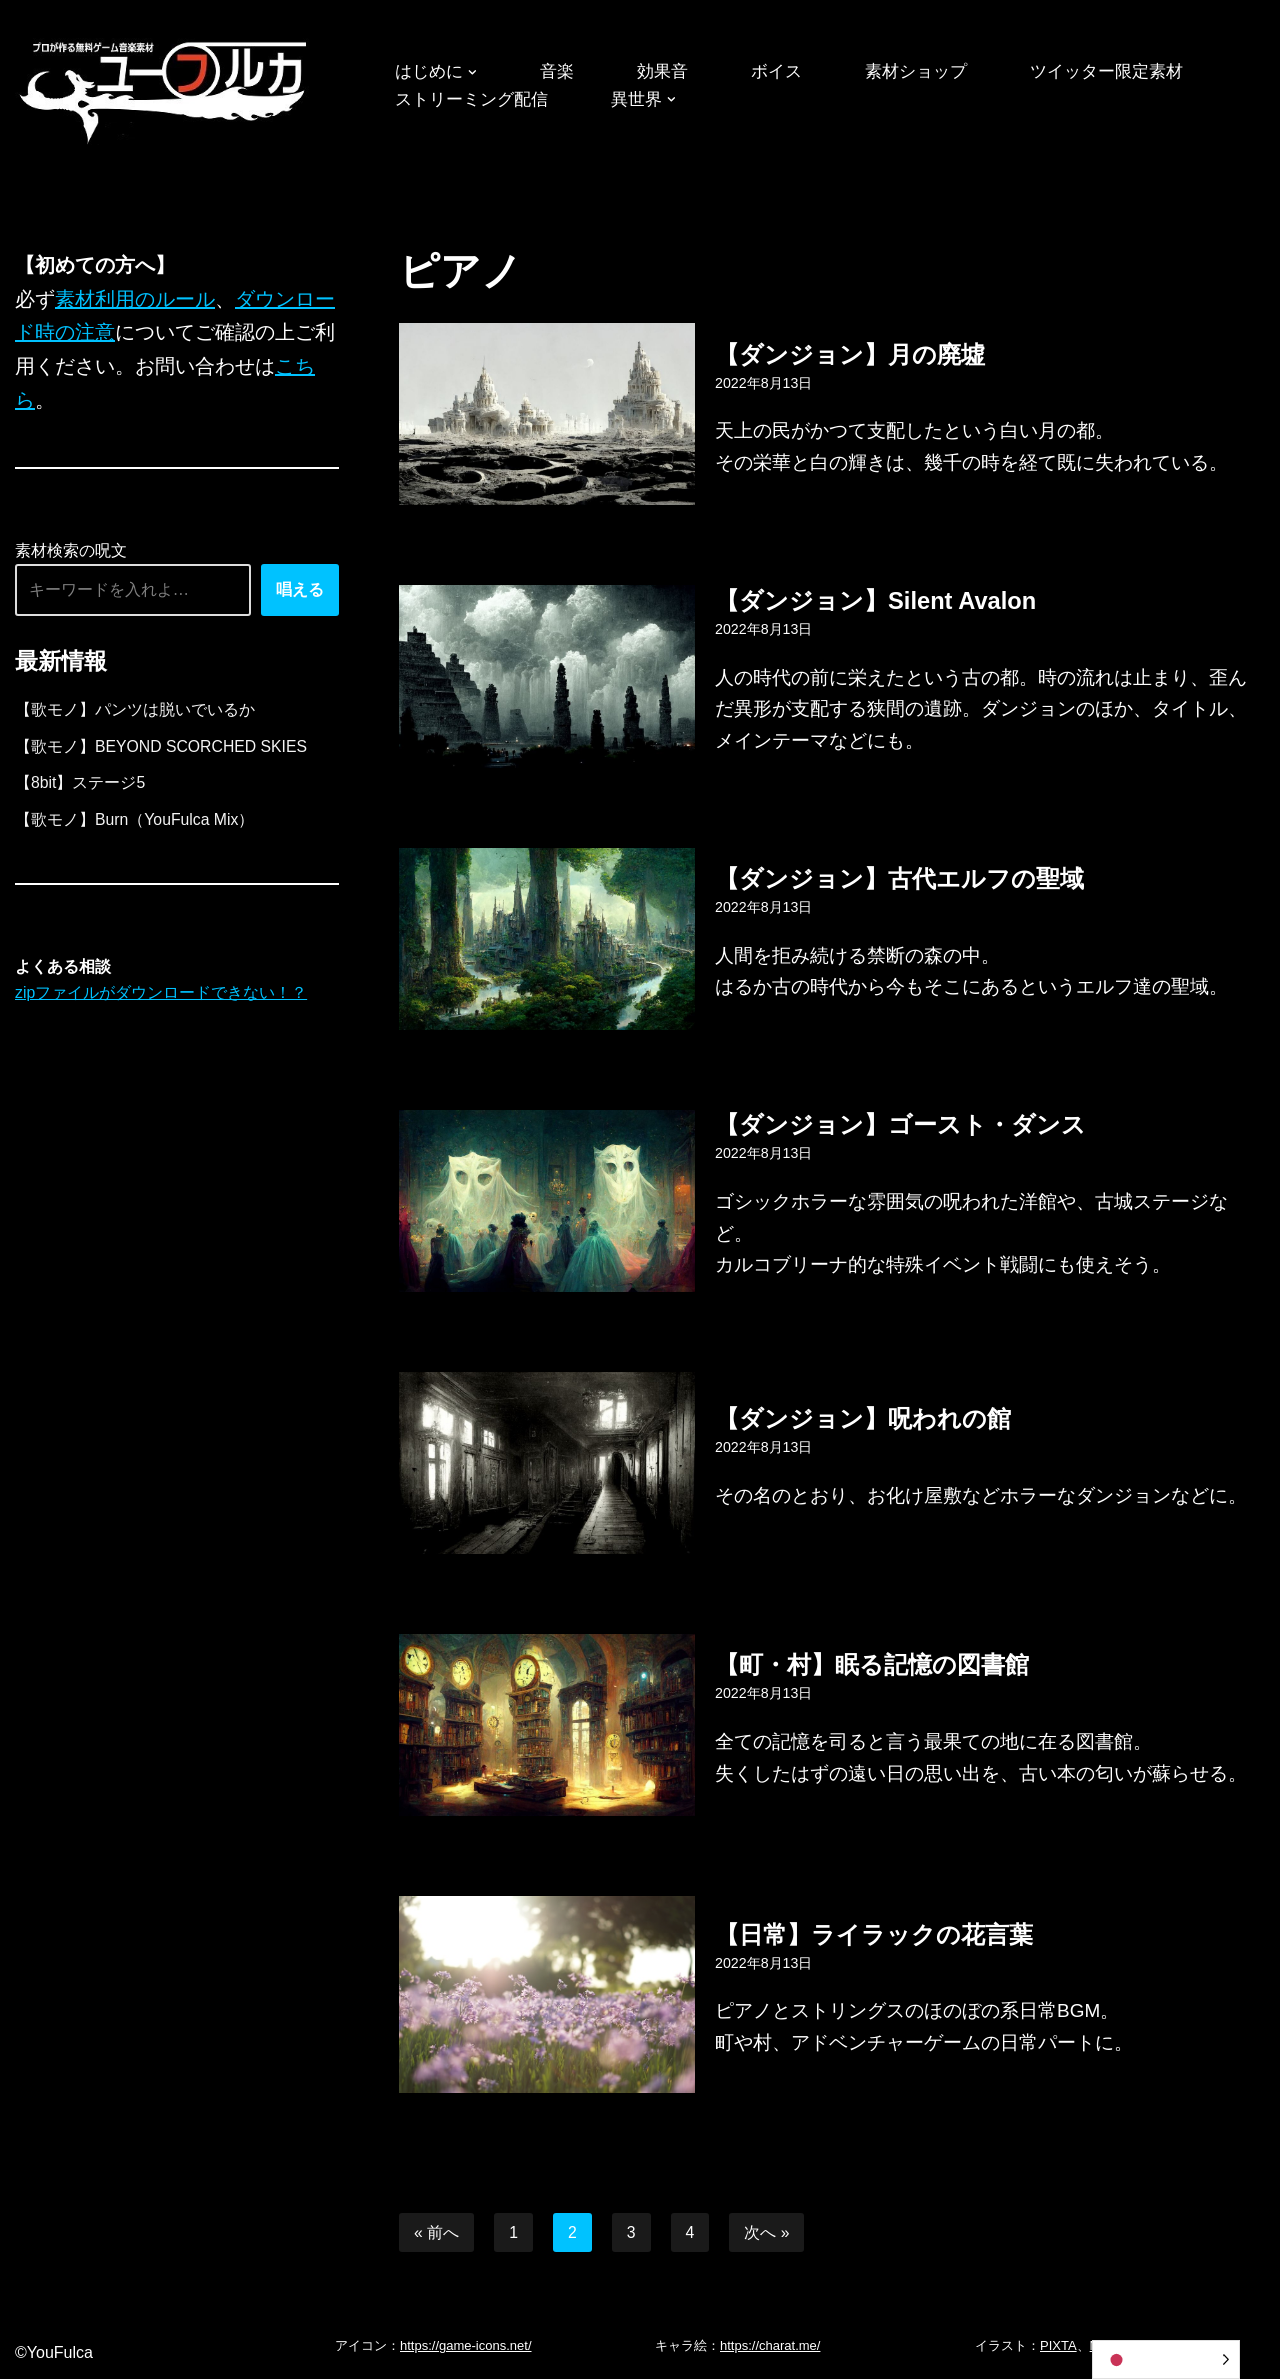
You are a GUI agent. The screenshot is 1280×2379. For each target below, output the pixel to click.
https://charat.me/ (770, 2346)
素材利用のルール (135, 300)
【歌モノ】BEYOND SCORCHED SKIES (162, 750)
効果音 (670, 72)
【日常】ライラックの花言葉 (874, 1933)
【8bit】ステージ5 (80, 787)
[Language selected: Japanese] (1166, 2359)
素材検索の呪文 (71, 553)
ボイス (787, 72)
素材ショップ (931, 72)
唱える (300, 592)
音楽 (562, 72)
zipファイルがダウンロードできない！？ (161, 999)
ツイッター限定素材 (1129, 72)
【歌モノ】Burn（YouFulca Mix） (135, 824)
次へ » (767, 2232)
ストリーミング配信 (476, 100)
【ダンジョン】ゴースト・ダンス (900, 1123)
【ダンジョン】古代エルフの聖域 (899, 878)
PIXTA (1058, 2346)
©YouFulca (54, 2353)
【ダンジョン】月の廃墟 (850, 353)
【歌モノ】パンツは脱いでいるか (135, 713)
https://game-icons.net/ (466, 2346)
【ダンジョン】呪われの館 (863, 1418)
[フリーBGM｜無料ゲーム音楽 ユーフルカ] (165, 88)
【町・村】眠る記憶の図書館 (872, 1664)
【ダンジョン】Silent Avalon (876, 599)
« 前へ (436, 2232)
